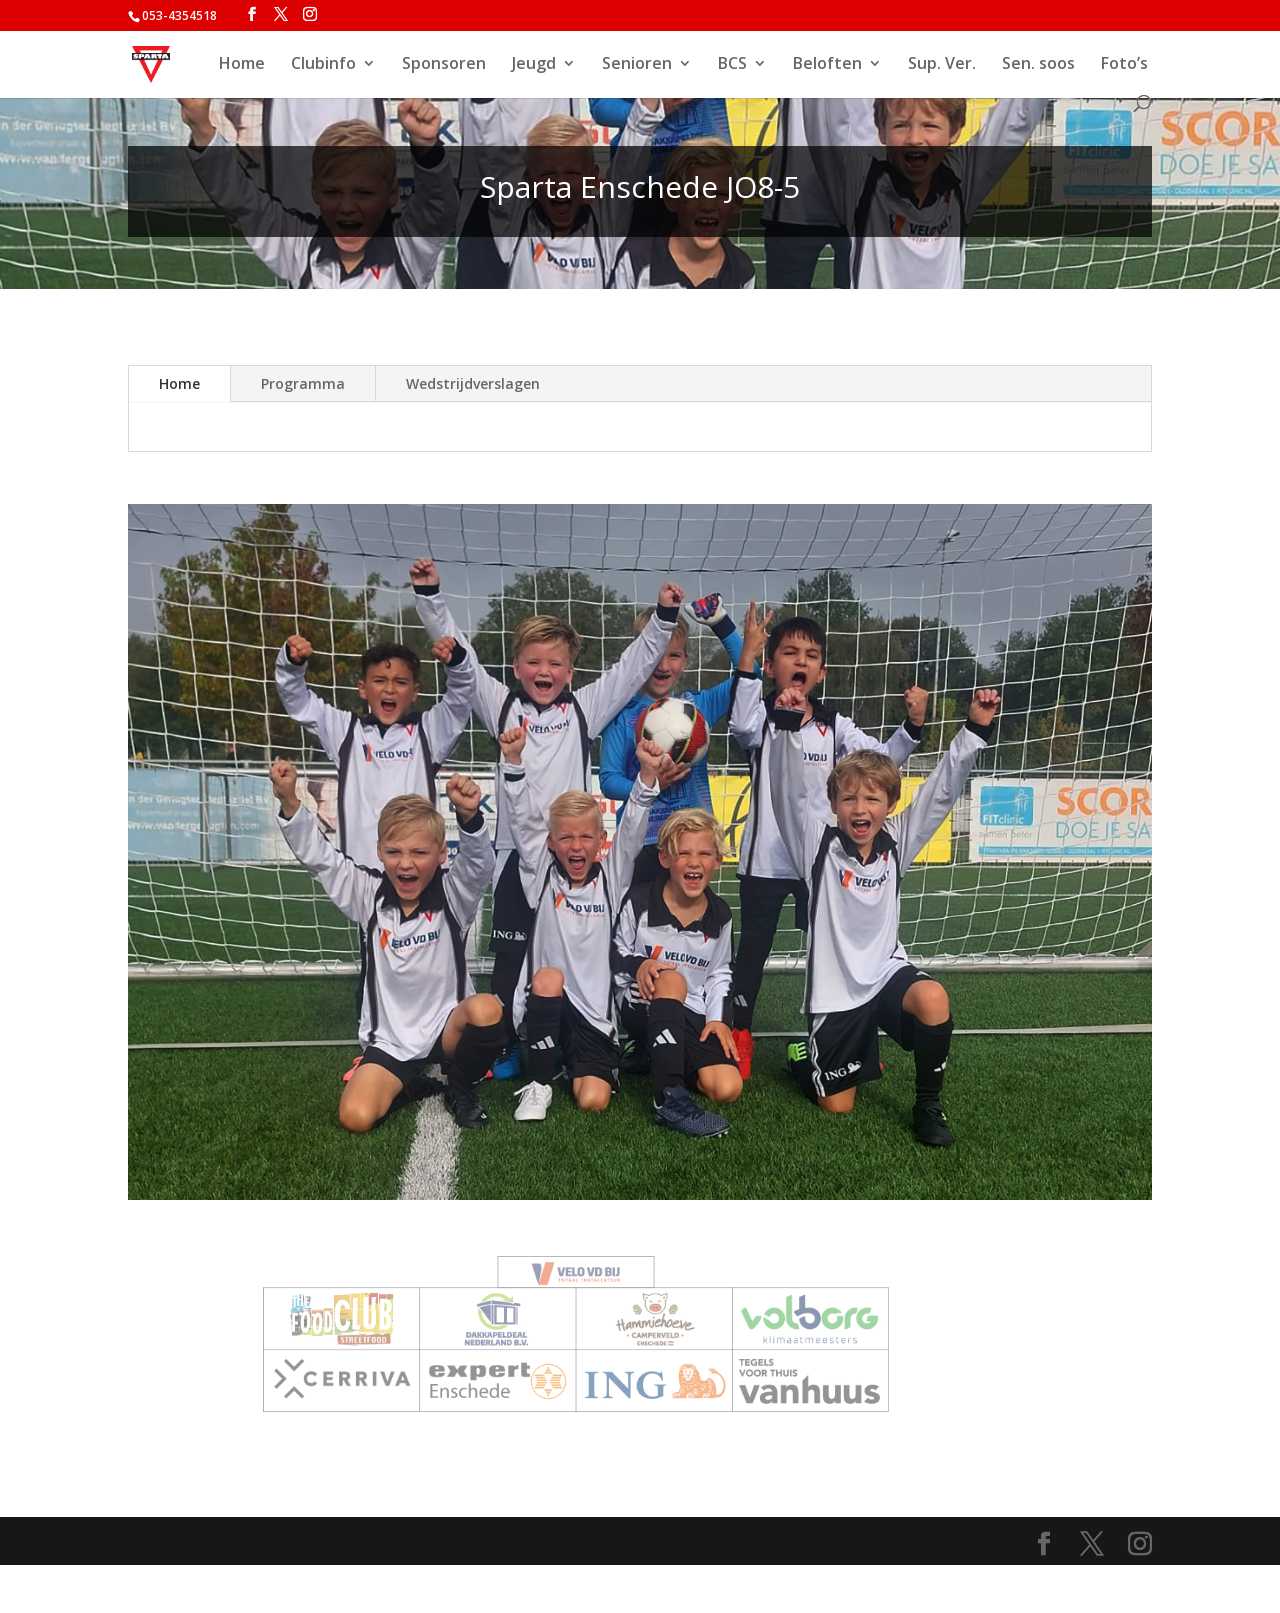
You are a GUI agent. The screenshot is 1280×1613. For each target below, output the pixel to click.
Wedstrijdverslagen (473, 383)
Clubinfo (323, 65)
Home (242, 65)
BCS (732, 65)
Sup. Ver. (942, 65)
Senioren (637, 65)
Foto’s (1124, 65)
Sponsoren (444, 65)
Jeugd (534, 65)
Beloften (827, 65)
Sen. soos (1038, 65)
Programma (303, 383)
